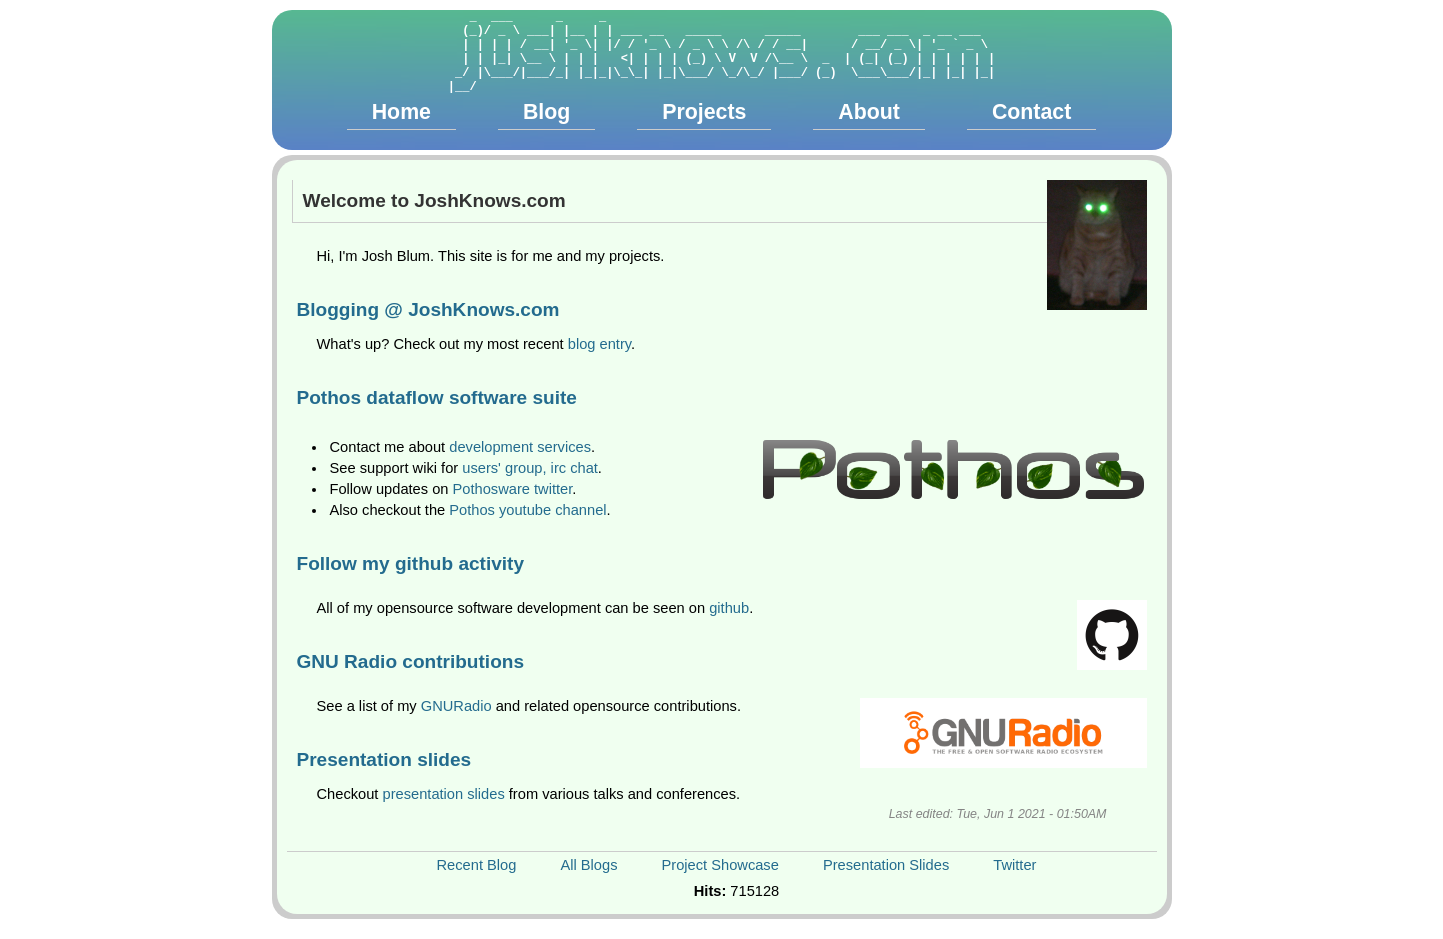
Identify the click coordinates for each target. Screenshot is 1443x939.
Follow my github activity (411, 563)
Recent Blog (477, 865)
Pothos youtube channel (527, 510)
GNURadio (456, 706)
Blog (546, 112)
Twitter (1014, 865)
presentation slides (444, 794)
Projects (704, 112)
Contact (1031, 112)
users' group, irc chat (530, 468)
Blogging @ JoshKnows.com (428, 309)
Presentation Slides (886, 865)
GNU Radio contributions (411, 661)
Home (401, 112)
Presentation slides (384, 759)
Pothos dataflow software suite (437, 397)
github (729, 608)
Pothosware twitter (513, 489)
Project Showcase (720, 865)
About (869, 112)
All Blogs (588, 865)
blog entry (599, 344)
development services (520, 447)
